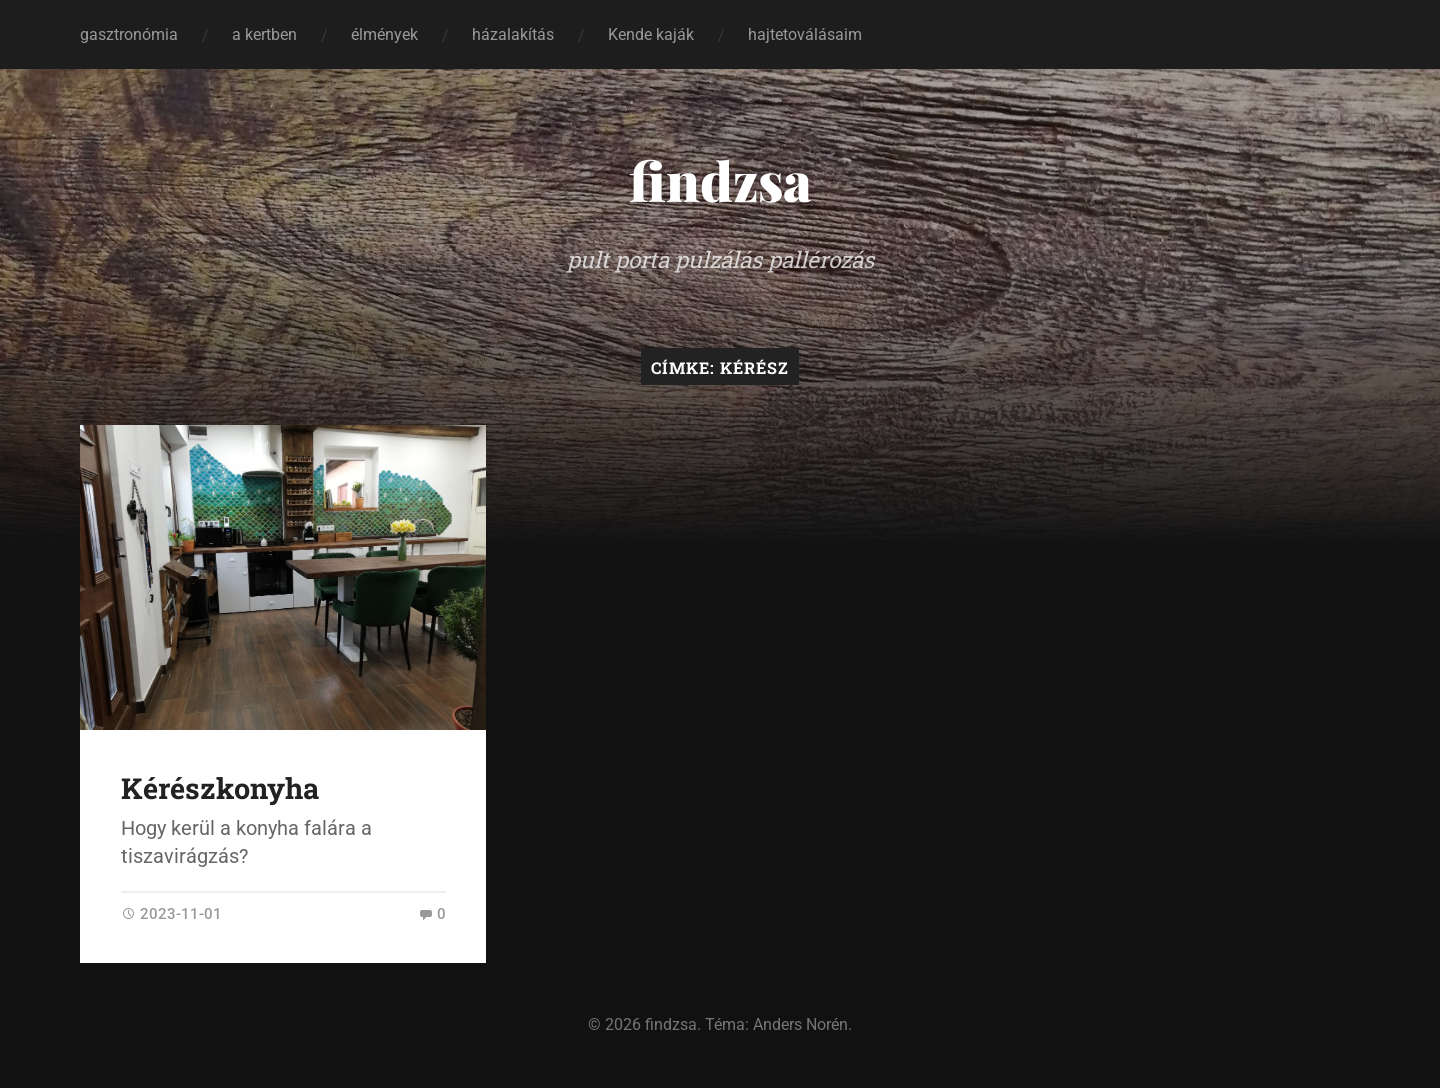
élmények (384, 34)
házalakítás (513, 34)
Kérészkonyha (220, 788)
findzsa (720, 180)
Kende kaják (651, 34)
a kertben (264, 34)
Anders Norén (800, 1024)
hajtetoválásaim (805, 34)
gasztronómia (129, 34)
